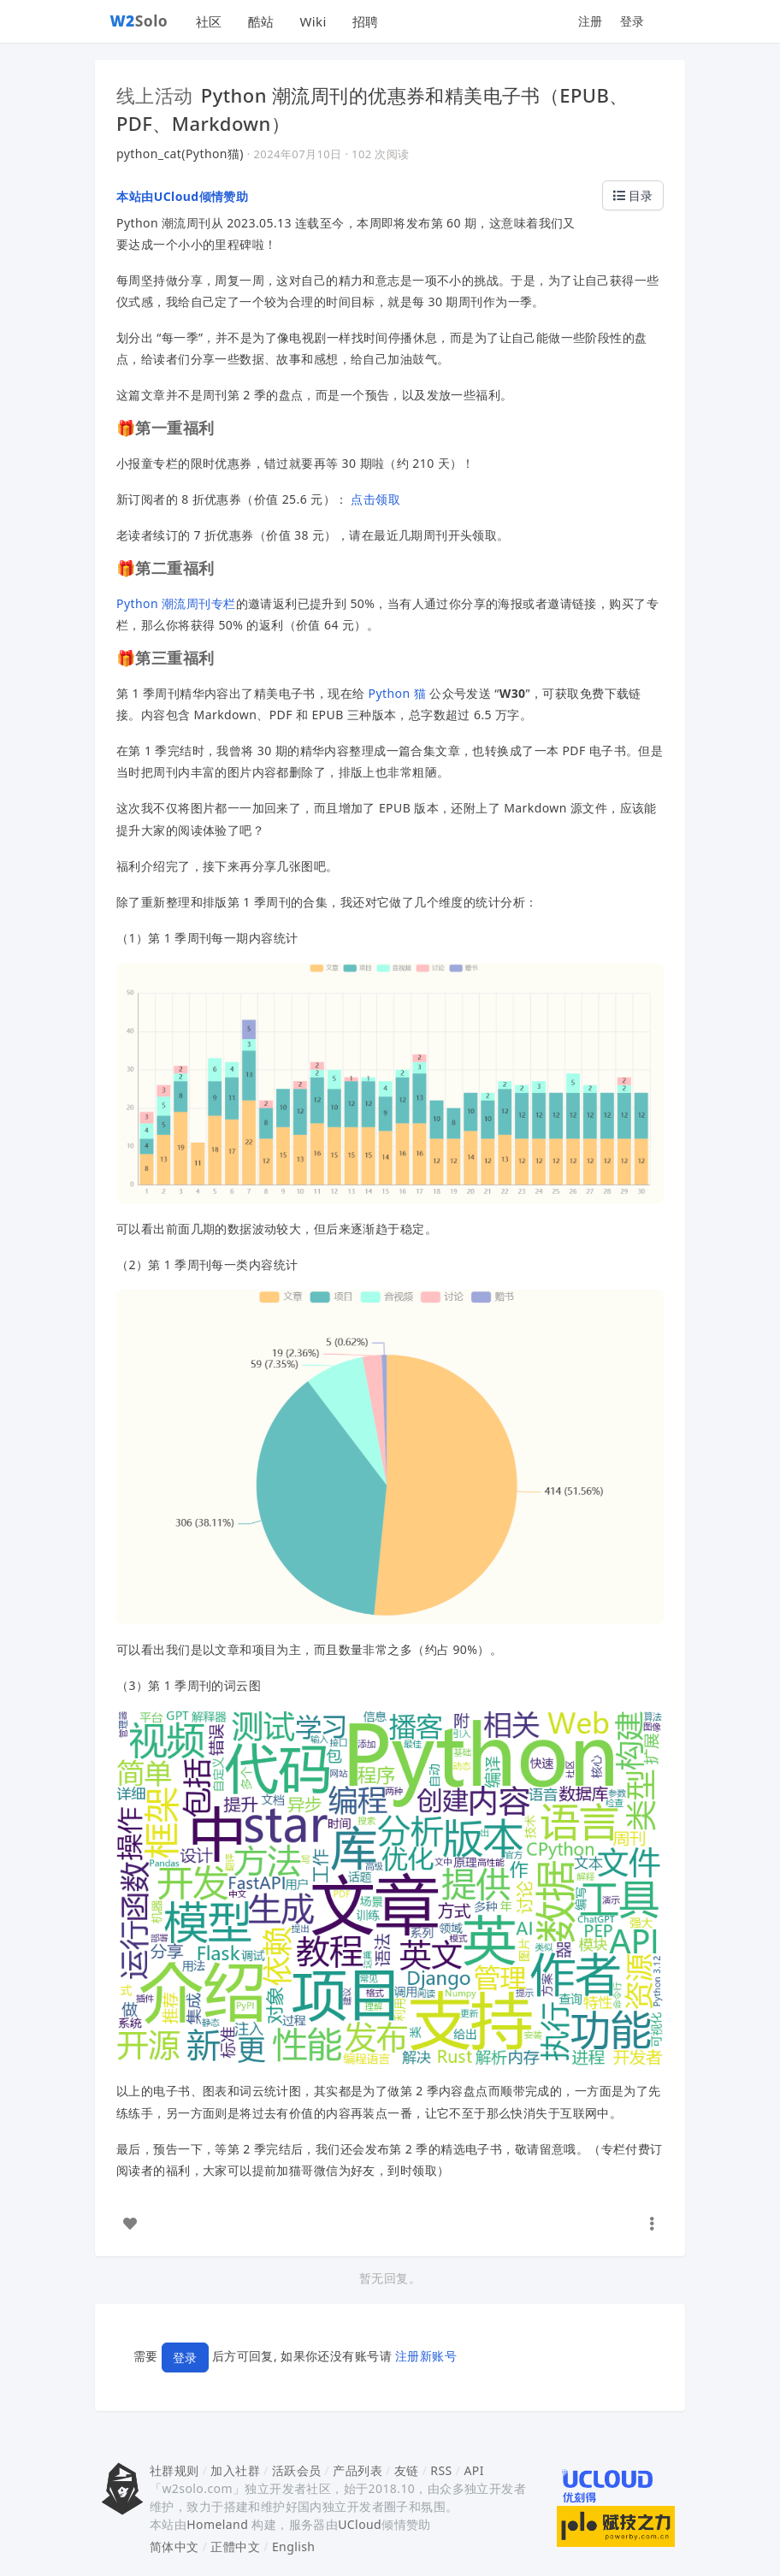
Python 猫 (397, 693)
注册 (590, 21)
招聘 (365, 21)
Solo (139, 20)
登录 (632, 21)
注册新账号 (426, 2356)
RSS (441, 2470)
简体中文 (174, 2546)
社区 (209, 21)
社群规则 (174, 2470)
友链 (406, 2470)
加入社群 (235, 2470)
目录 (633, 195)
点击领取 (375, 499)
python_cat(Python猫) (180, 153)
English (294, 2546)
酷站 (261, 21)
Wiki (312, 21)
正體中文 (235, 2546)
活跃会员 (297, 2470)
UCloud (359, 2524)
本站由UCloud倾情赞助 (182, 196)
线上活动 (154, 95)
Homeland (217, 2524)
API (473, 2470)
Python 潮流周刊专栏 (176, 603)
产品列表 (357, 2470)
